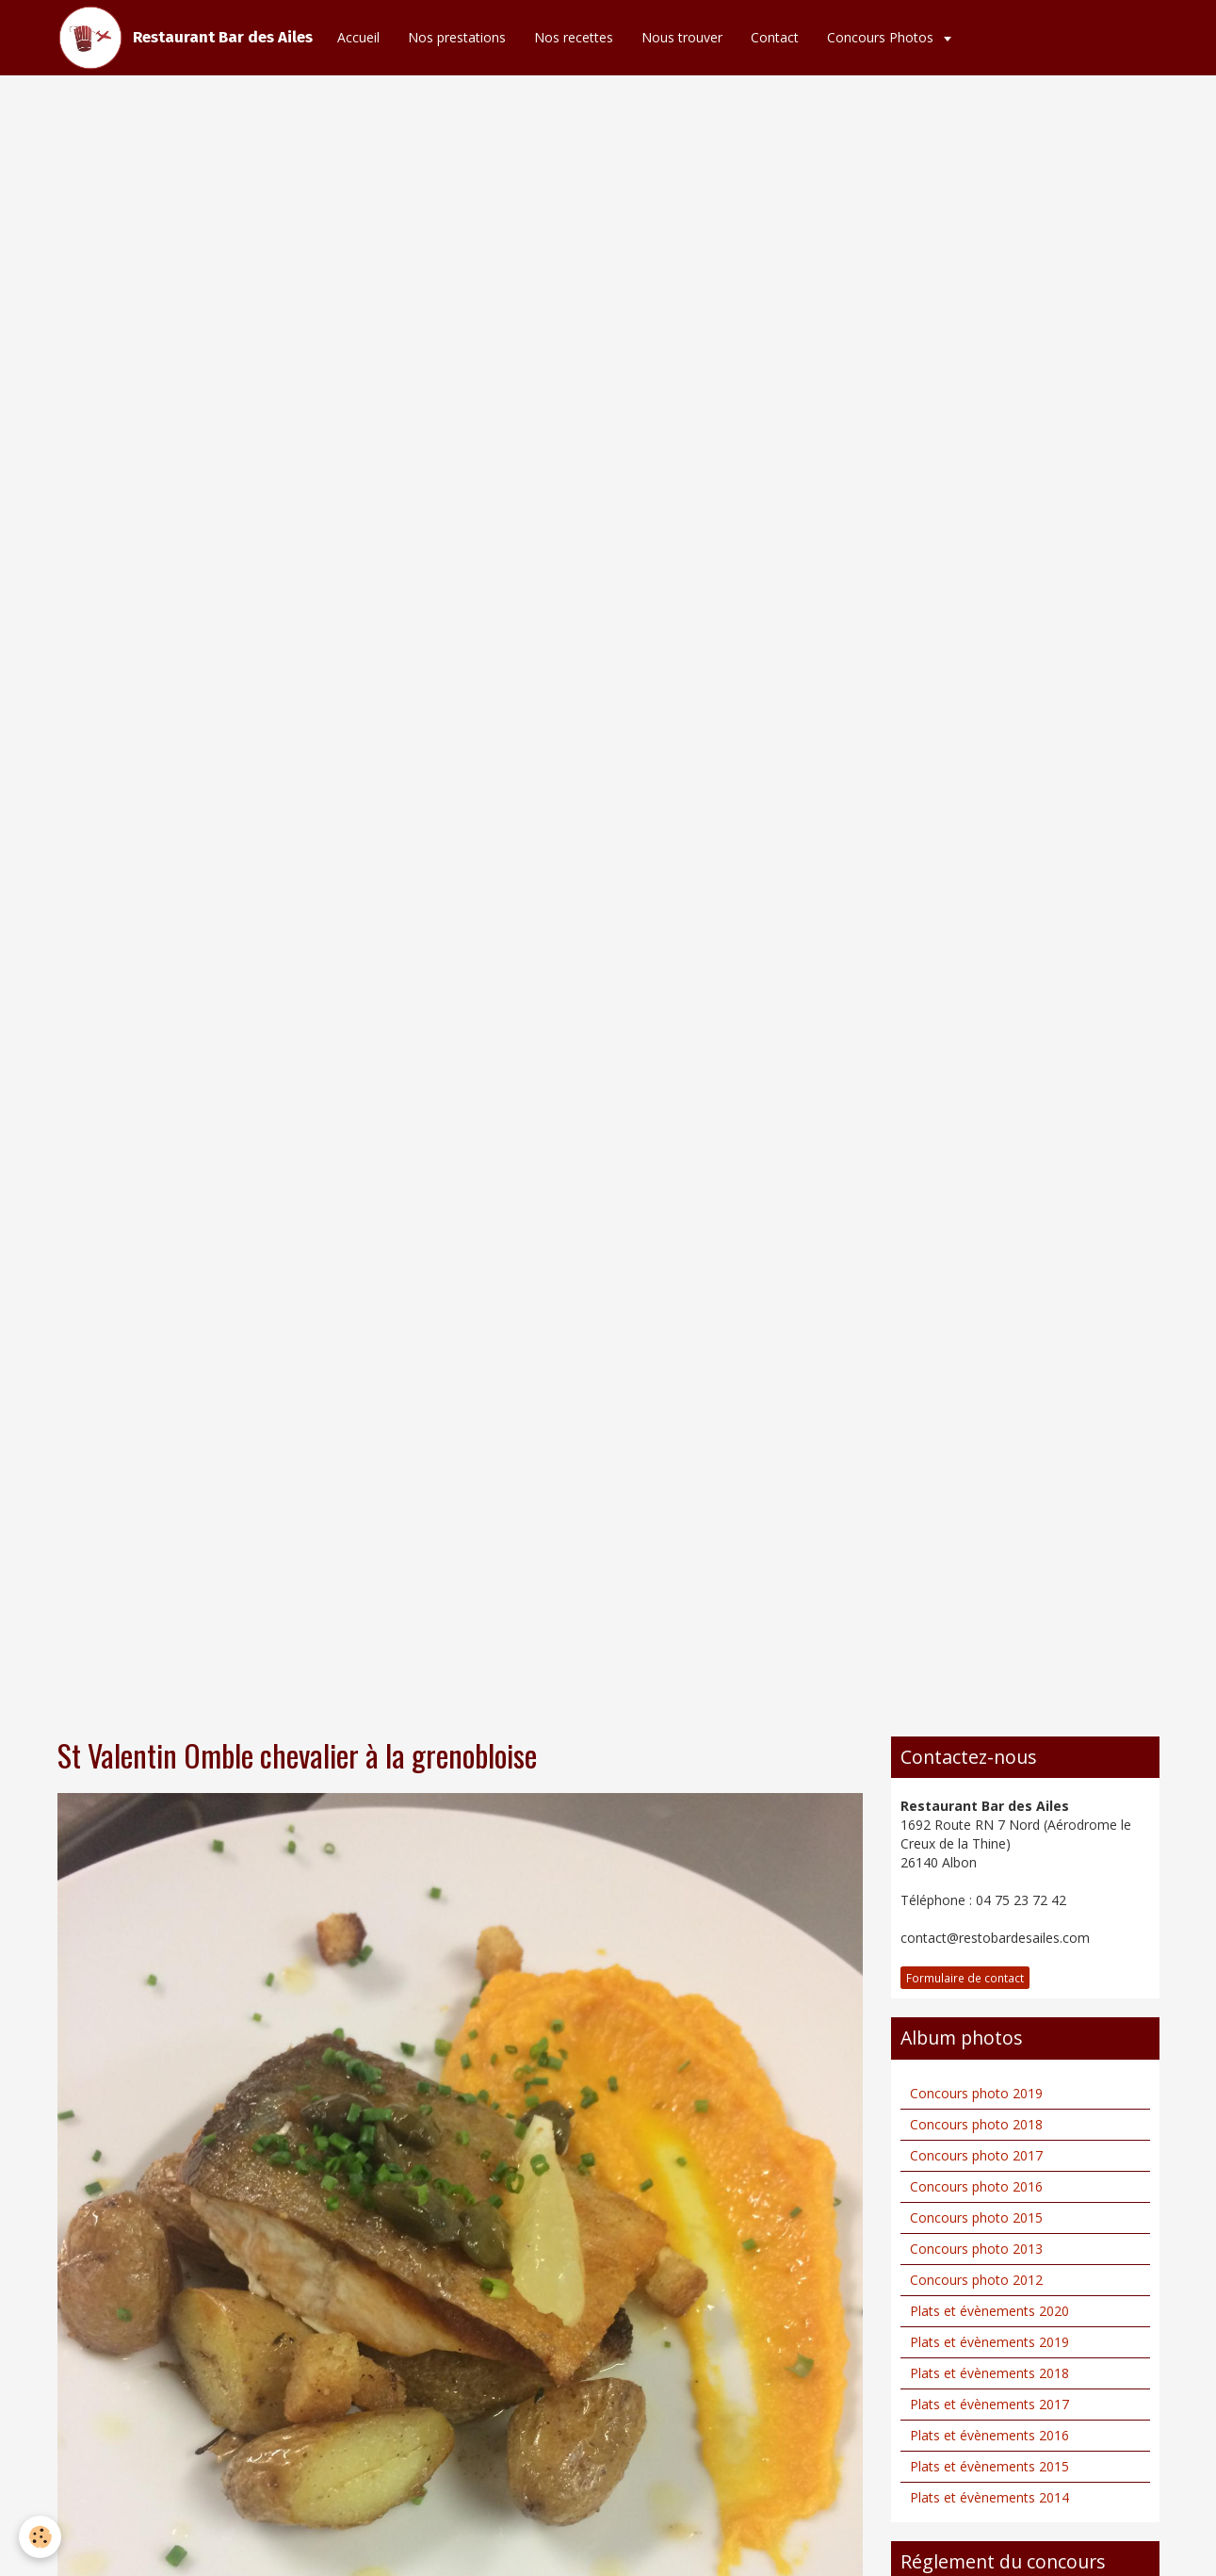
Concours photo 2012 (976, 2280)
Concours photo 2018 (976, 2124)
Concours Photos (882, 37)
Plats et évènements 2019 (989, 2342)
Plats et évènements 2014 (989, 2497)
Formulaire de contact (965, 1977)
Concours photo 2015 (976, 2217)
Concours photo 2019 (976, 2093)
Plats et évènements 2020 (989, 2311)
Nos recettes (573, 37)
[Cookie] (40, 2537)
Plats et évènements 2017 (989, 2404)
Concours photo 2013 (976, 2249)
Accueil (358, 37)
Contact (775, 37)
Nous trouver (681, 37)
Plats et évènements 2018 (989, 2373)
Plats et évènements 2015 (989, 2466)
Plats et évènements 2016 (989, 2435)
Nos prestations (457, 37)
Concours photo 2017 (976, 2155)
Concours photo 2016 (976, 2186)
